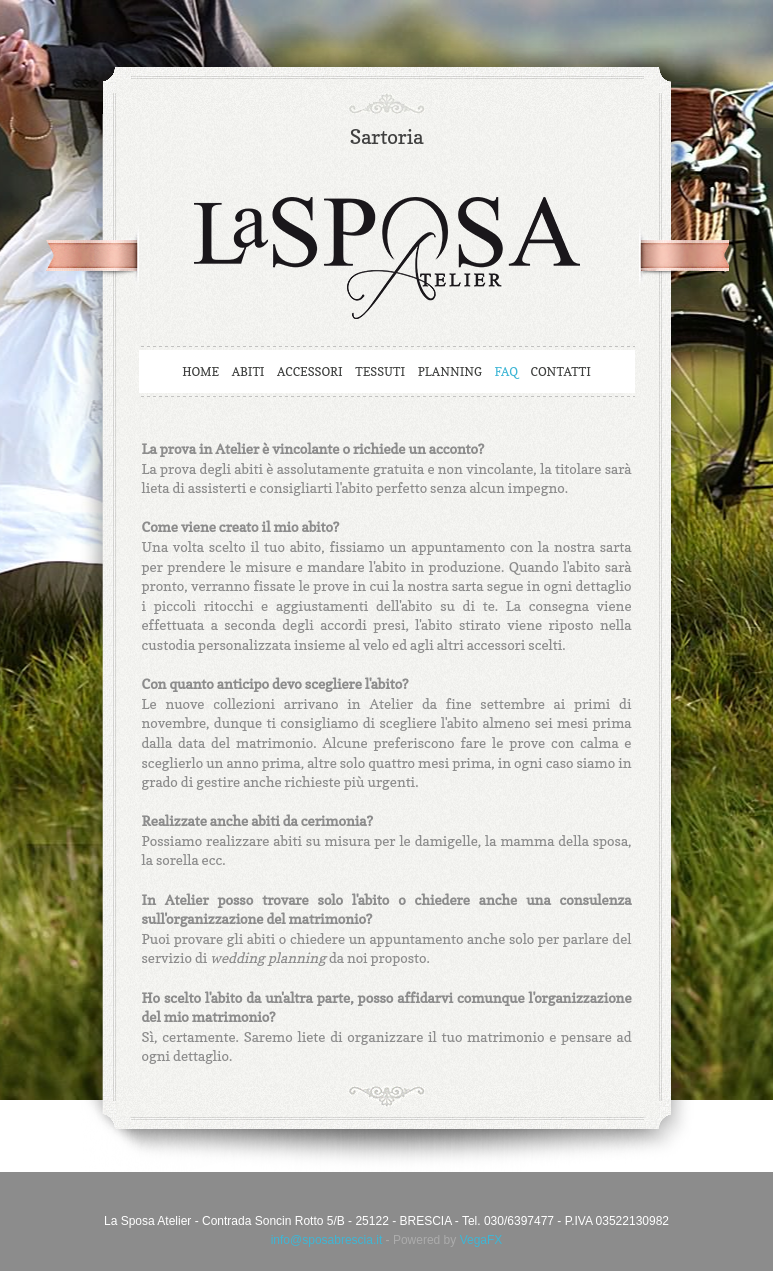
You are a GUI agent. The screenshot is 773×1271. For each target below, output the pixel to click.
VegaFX (481, 1240)
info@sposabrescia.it (327, 1240)
